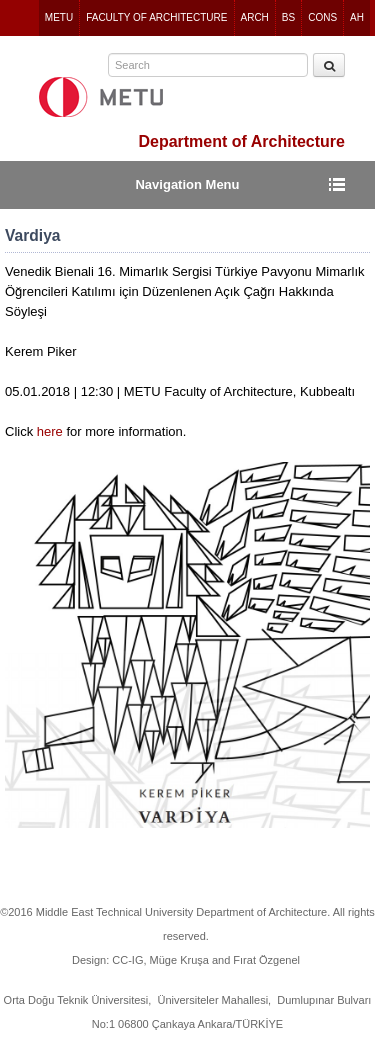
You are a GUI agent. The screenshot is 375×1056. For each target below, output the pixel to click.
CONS (322, 17)
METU (59, 17)
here (52, 431)
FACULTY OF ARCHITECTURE (156, 17)
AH (357, 17)
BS (288, 17)
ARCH (255, 17)
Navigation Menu (187, 184)
